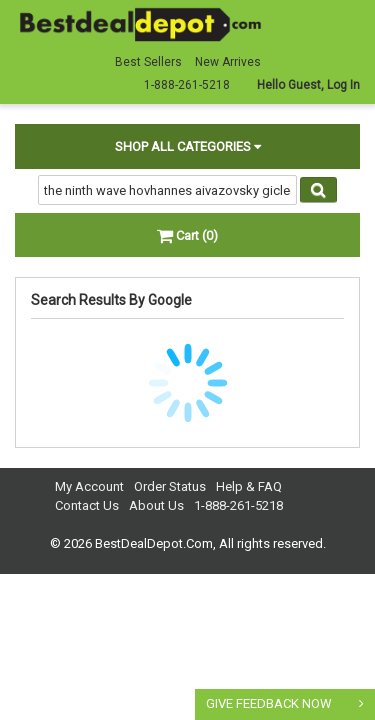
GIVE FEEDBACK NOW (269, 703)
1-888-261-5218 (238, 505)
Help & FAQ (249, 486)
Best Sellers (148, 62)
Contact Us (87, 505)
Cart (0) (187, 235)
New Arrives (228, 62)
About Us (156, 505)
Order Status (170, 486)
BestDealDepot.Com (154, 543)
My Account (89, 486)
